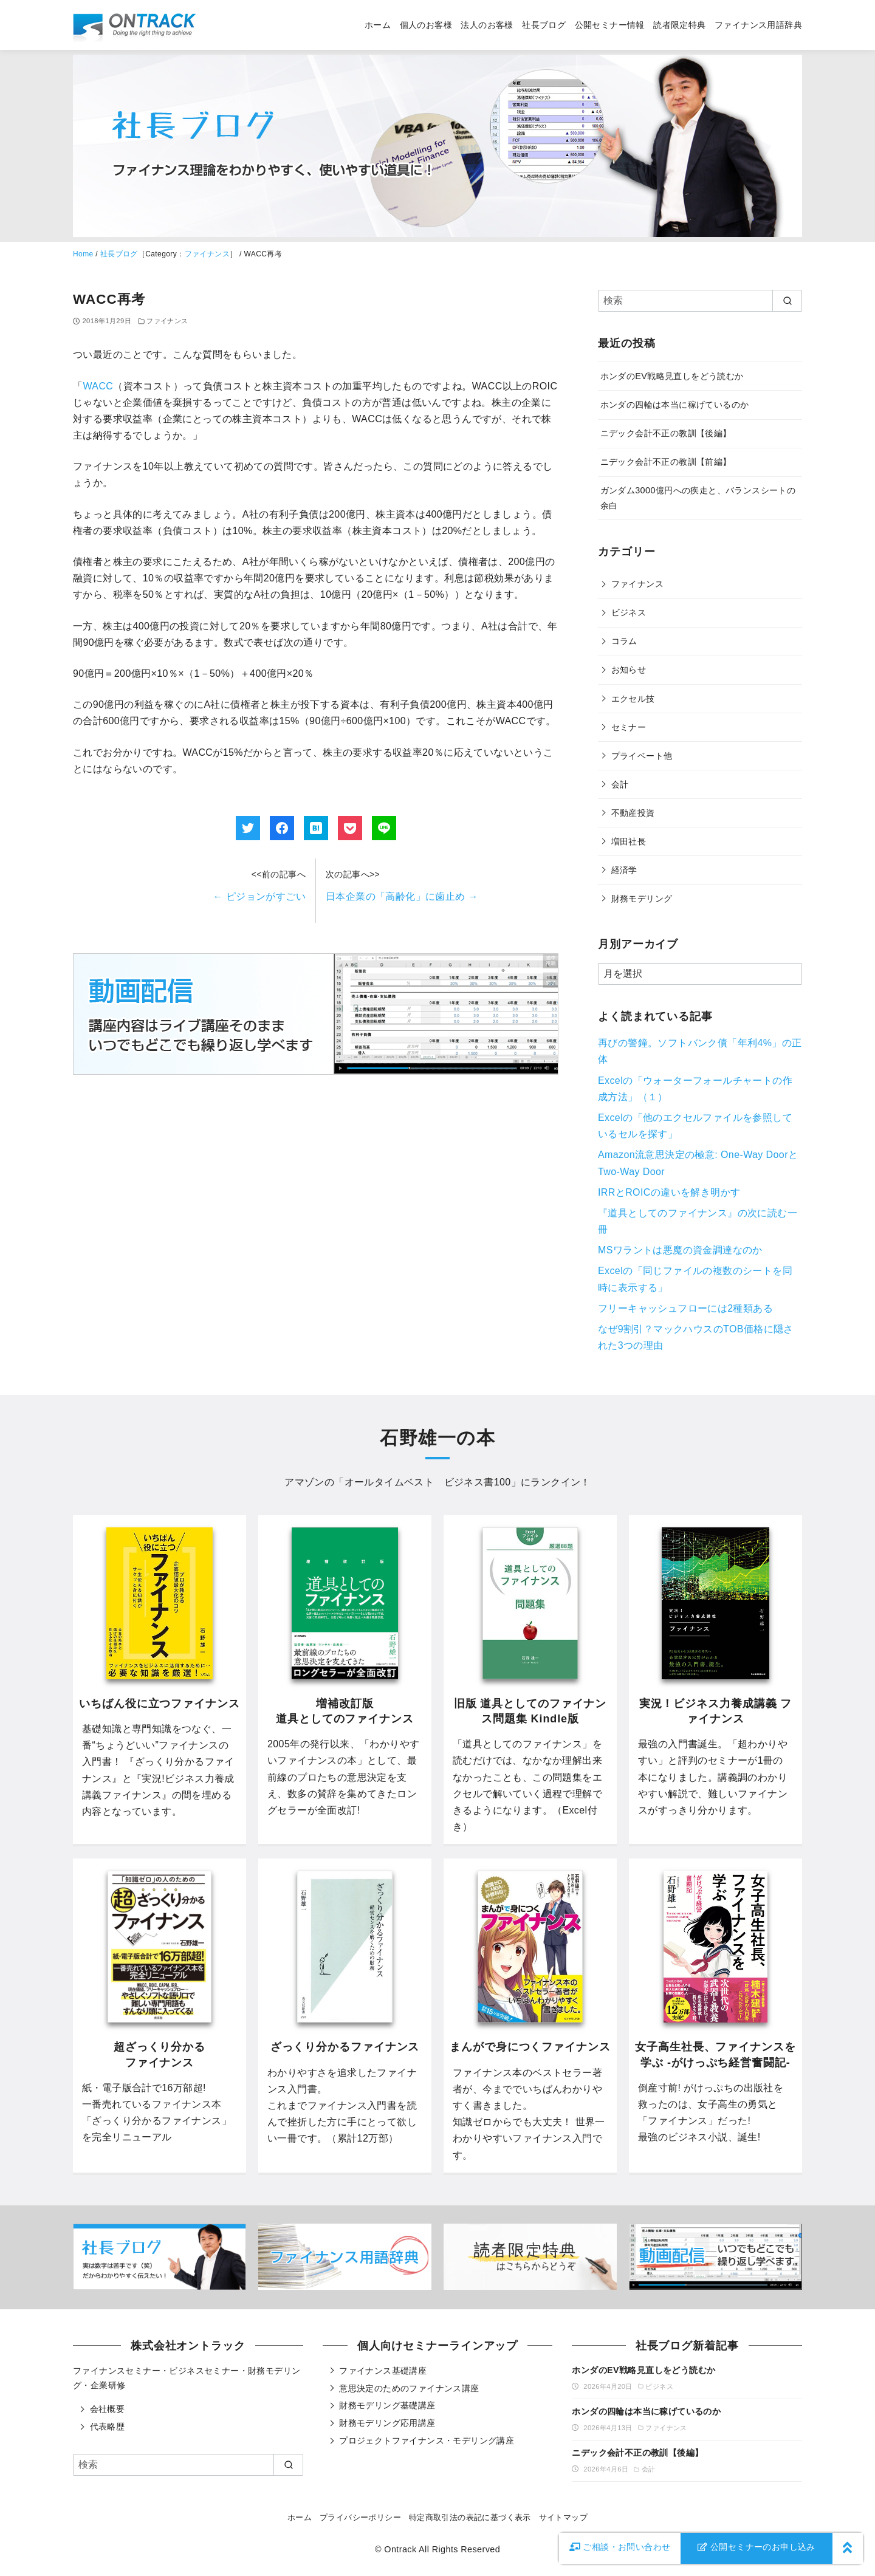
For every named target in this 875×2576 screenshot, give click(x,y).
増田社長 (629, 841)
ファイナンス (207, 254)
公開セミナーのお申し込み (756, 2547)
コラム (624, 641)
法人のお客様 (487, 25)
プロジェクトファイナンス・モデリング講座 (426, 2440)
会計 (620, 784)
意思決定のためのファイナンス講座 (409, 2388)
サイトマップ (563, 2517)
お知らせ (629, 669)
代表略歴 (107, 2426)
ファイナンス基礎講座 (383, 2371)
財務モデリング (642, 898)
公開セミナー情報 (610, 25)
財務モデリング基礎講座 (387, 2405)
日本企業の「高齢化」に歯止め (402, 896)
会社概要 (107, 2409)
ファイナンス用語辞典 (758, 25)
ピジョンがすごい (259, 896)
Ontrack (400, 2549)
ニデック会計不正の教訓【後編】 (666, 433)
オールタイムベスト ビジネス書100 (428, 1482)
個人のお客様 (426, 25)
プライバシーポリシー (360, 2517)
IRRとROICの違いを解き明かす (669, 1192)
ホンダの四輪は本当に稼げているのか (674, 404)
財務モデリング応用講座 (387, 2423)
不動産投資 (633, 813)
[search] (787, 301)
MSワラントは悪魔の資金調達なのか (680, 1250)
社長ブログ (544, 25)
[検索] (700, 301)
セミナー (629, 727)
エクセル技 (633, 699)
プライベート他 (642, 756)
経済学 (624, 870)
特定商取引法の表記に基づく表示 (470, 2517)
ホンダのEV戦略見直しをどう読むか (672, 376)
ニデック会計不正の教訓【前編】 (666, 462)
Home (83, 254)
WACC (98, 386)
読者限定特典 (679, 25)
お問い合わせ (620, 2547)
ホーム (378, 25)
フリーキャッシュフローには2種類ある (685, 1308)
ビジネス (629, 612)
